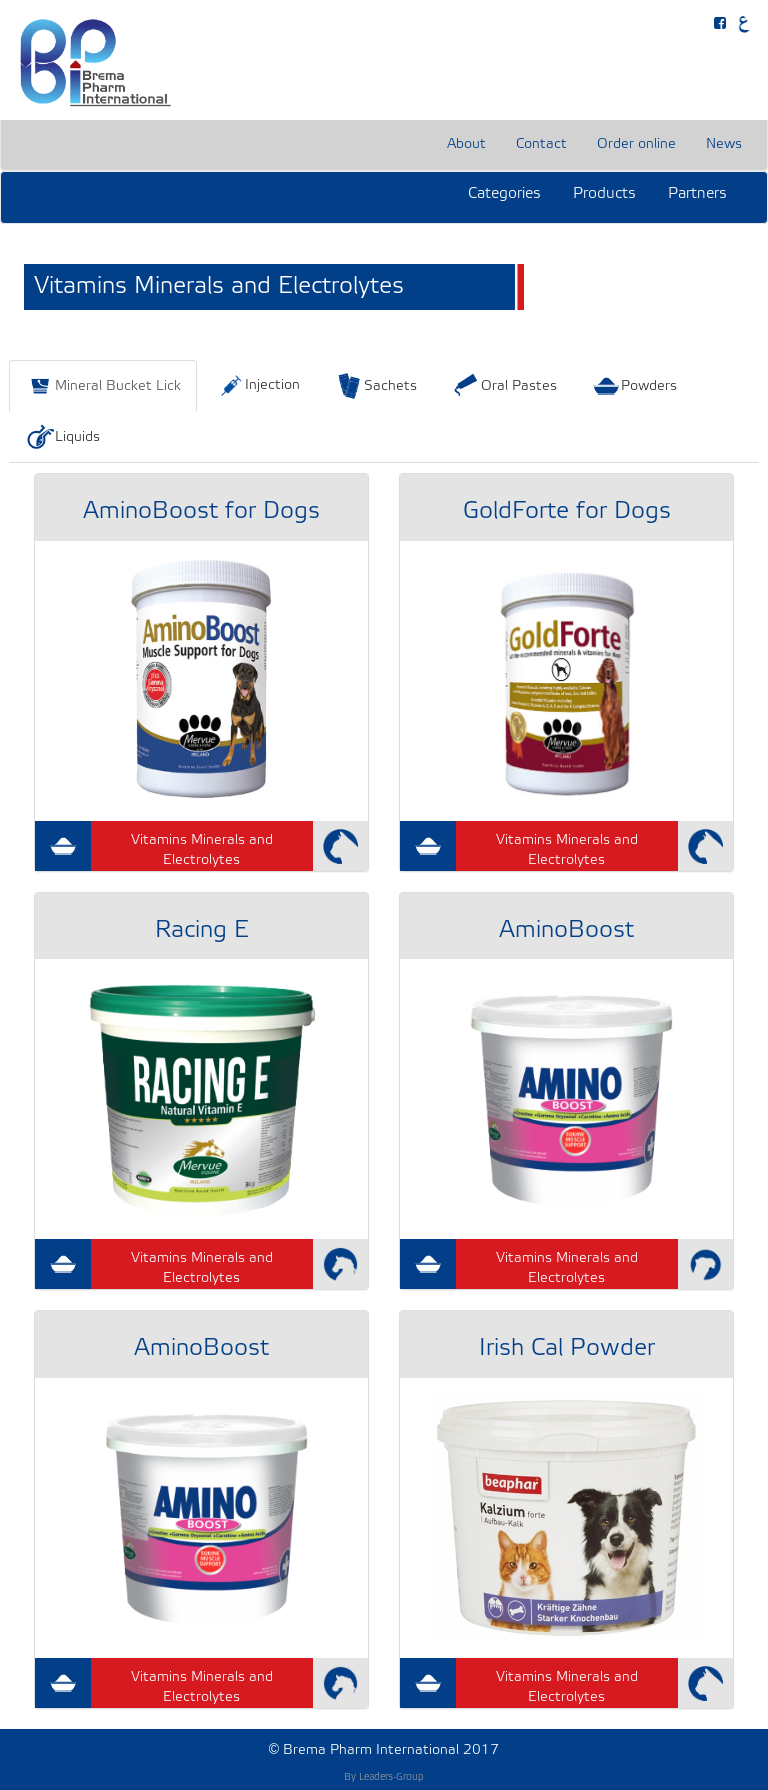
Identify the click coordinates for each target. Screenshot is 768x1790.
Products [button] (604, 194)
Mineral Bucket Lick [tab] (103, 386)
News (724, 144)
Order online (636, 144)
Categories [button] (504, 194)
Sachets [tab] (375, 386)
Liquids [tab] (62, 437)
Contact (541, 144)
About (466, 144)
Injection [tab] (257, 385)
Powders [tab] (634, 386)
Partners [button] (697, 194)
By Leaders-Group (384, 1777)
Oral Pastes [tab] (504, 386)
